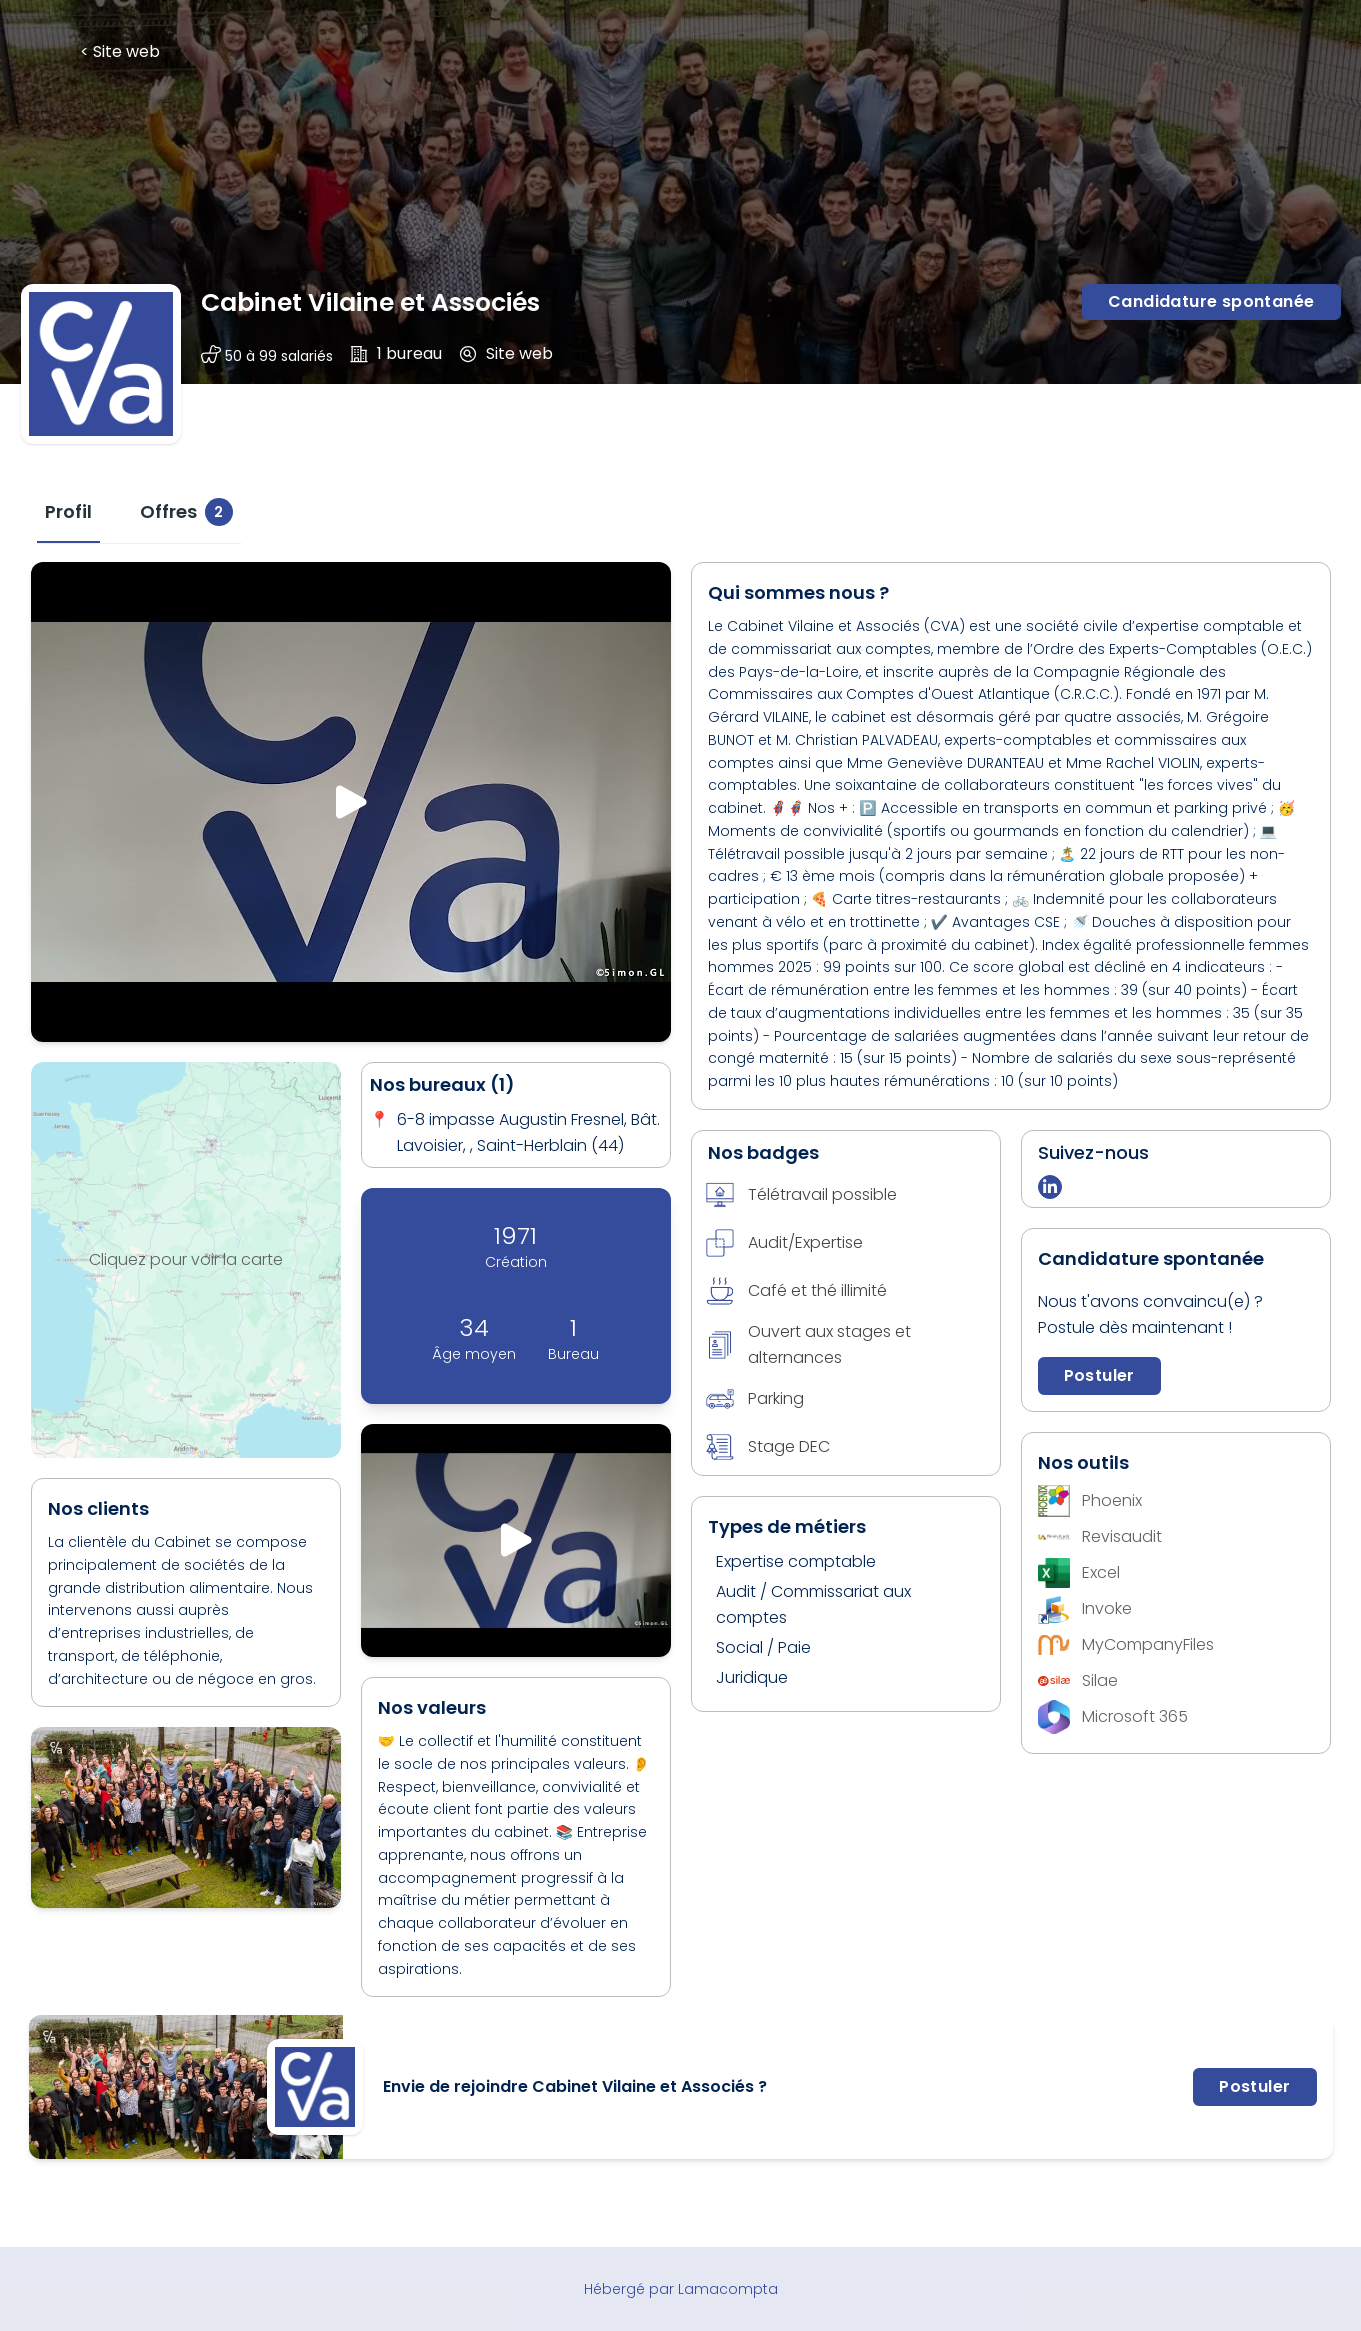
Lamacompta (728, 2289)
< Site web (120, 51)
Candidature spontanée (1211, 301)
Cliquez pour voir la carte (186, 1259)
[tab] (68, 511)
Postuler (1099, 1375)
